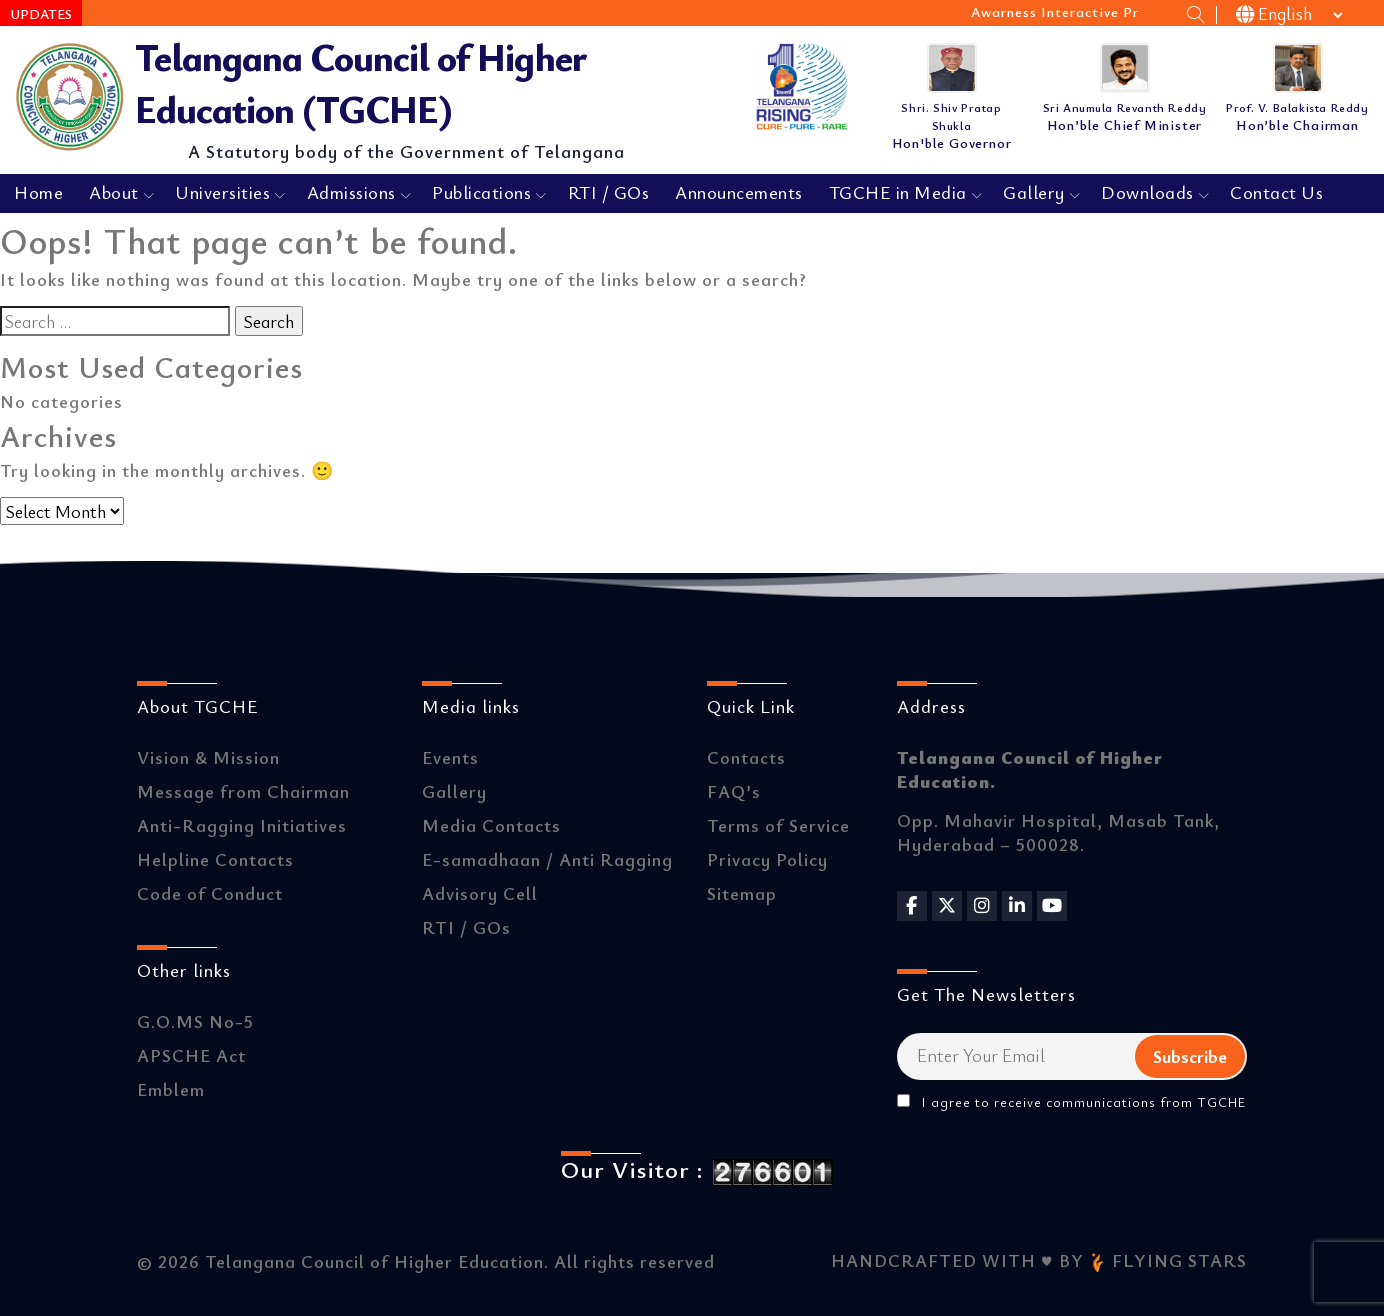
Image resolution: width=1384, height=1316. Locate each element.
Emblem (171, 1089)
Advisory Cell (480, 893)
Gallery (1034, 192)
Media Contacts (491, 825)
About (114, 192)
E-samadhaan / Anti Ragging (547, 859)
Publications (481, 192)
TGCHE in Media (898, 192)
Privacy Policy (767, 859)
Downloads (1147, 192)
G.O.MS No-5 (195, 1021)
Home (38, 192)
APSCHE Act (191, 1055)
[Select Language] (1291, 15)
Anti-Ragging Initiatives (242, 825)
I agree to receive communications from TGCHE (1071, 1102)
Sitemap (742, 893)
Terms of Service (778, 825)
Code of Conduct (210, 893)
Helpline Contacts (215, 859)
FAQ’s (734, 791)
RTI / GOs (609, 192)
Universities (222, 192)
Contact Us (1276, 192)
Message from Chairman (243, 791)
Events (450, 757)
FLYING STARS (1168, 1260)
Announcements (739, 192)
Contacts (746, 757)
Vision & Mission (208, 757)
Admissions (351, 192)
